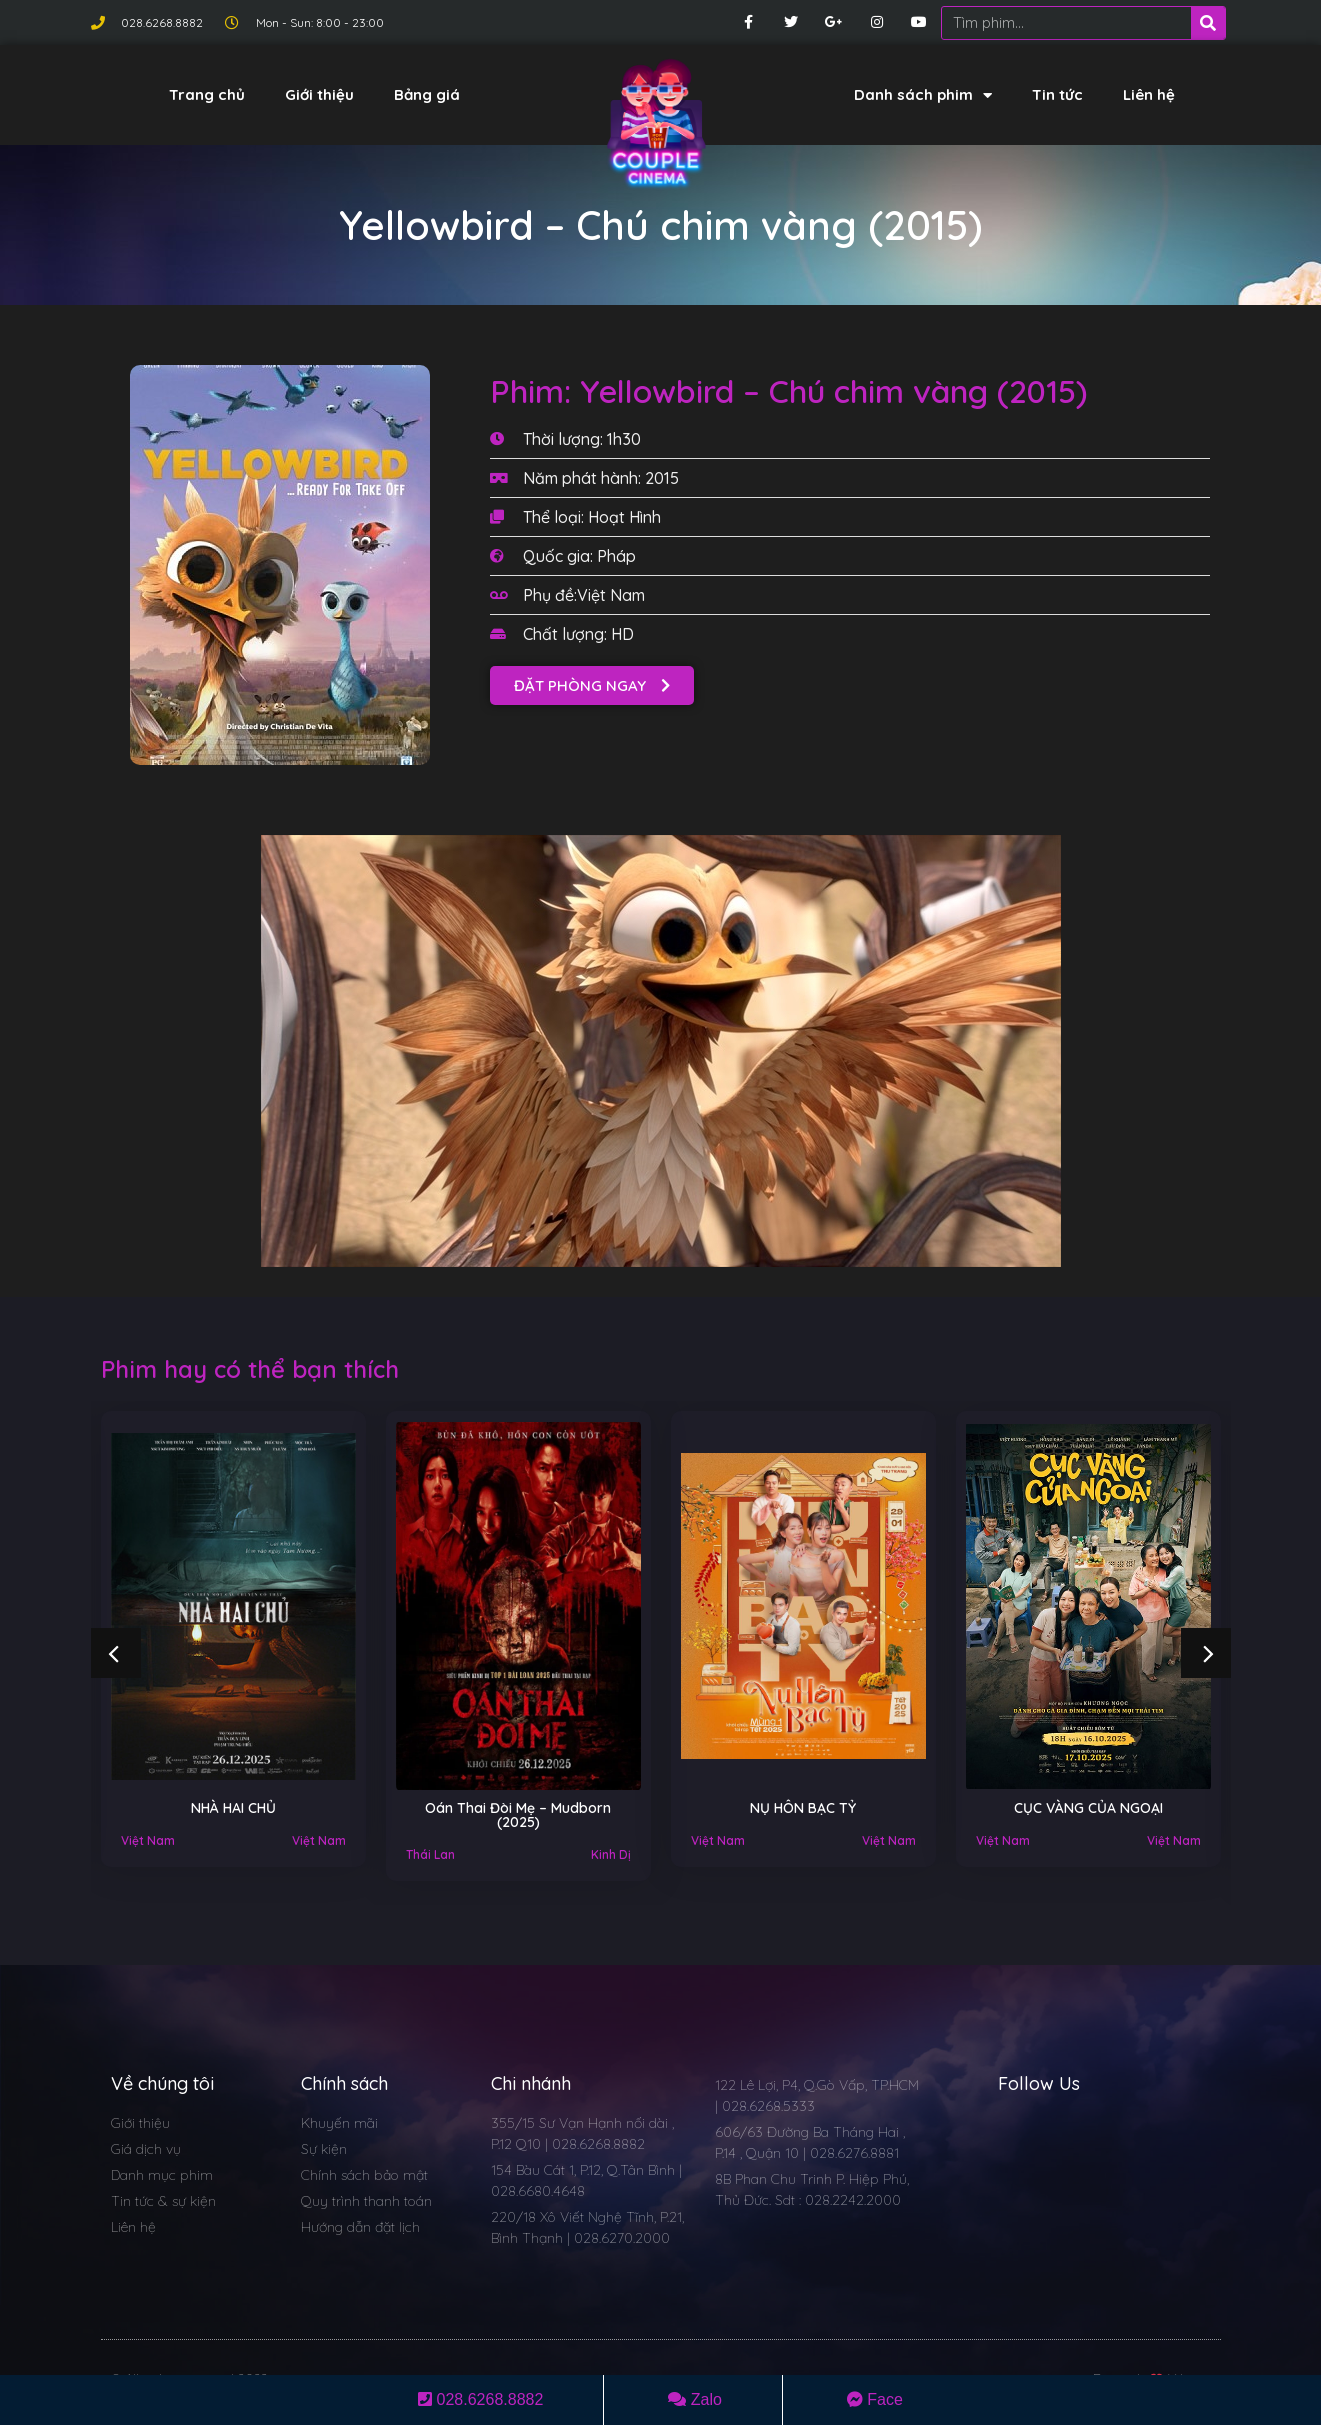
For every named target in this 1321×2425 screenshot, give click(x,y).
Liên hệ (1149, 94)
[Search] (1208, 23)
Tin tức (1057, 94)
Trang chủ (207, 94)
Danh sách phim (923, 95)
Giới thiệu (319, 94)
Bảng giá (427, 94)
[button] (592, 685)
